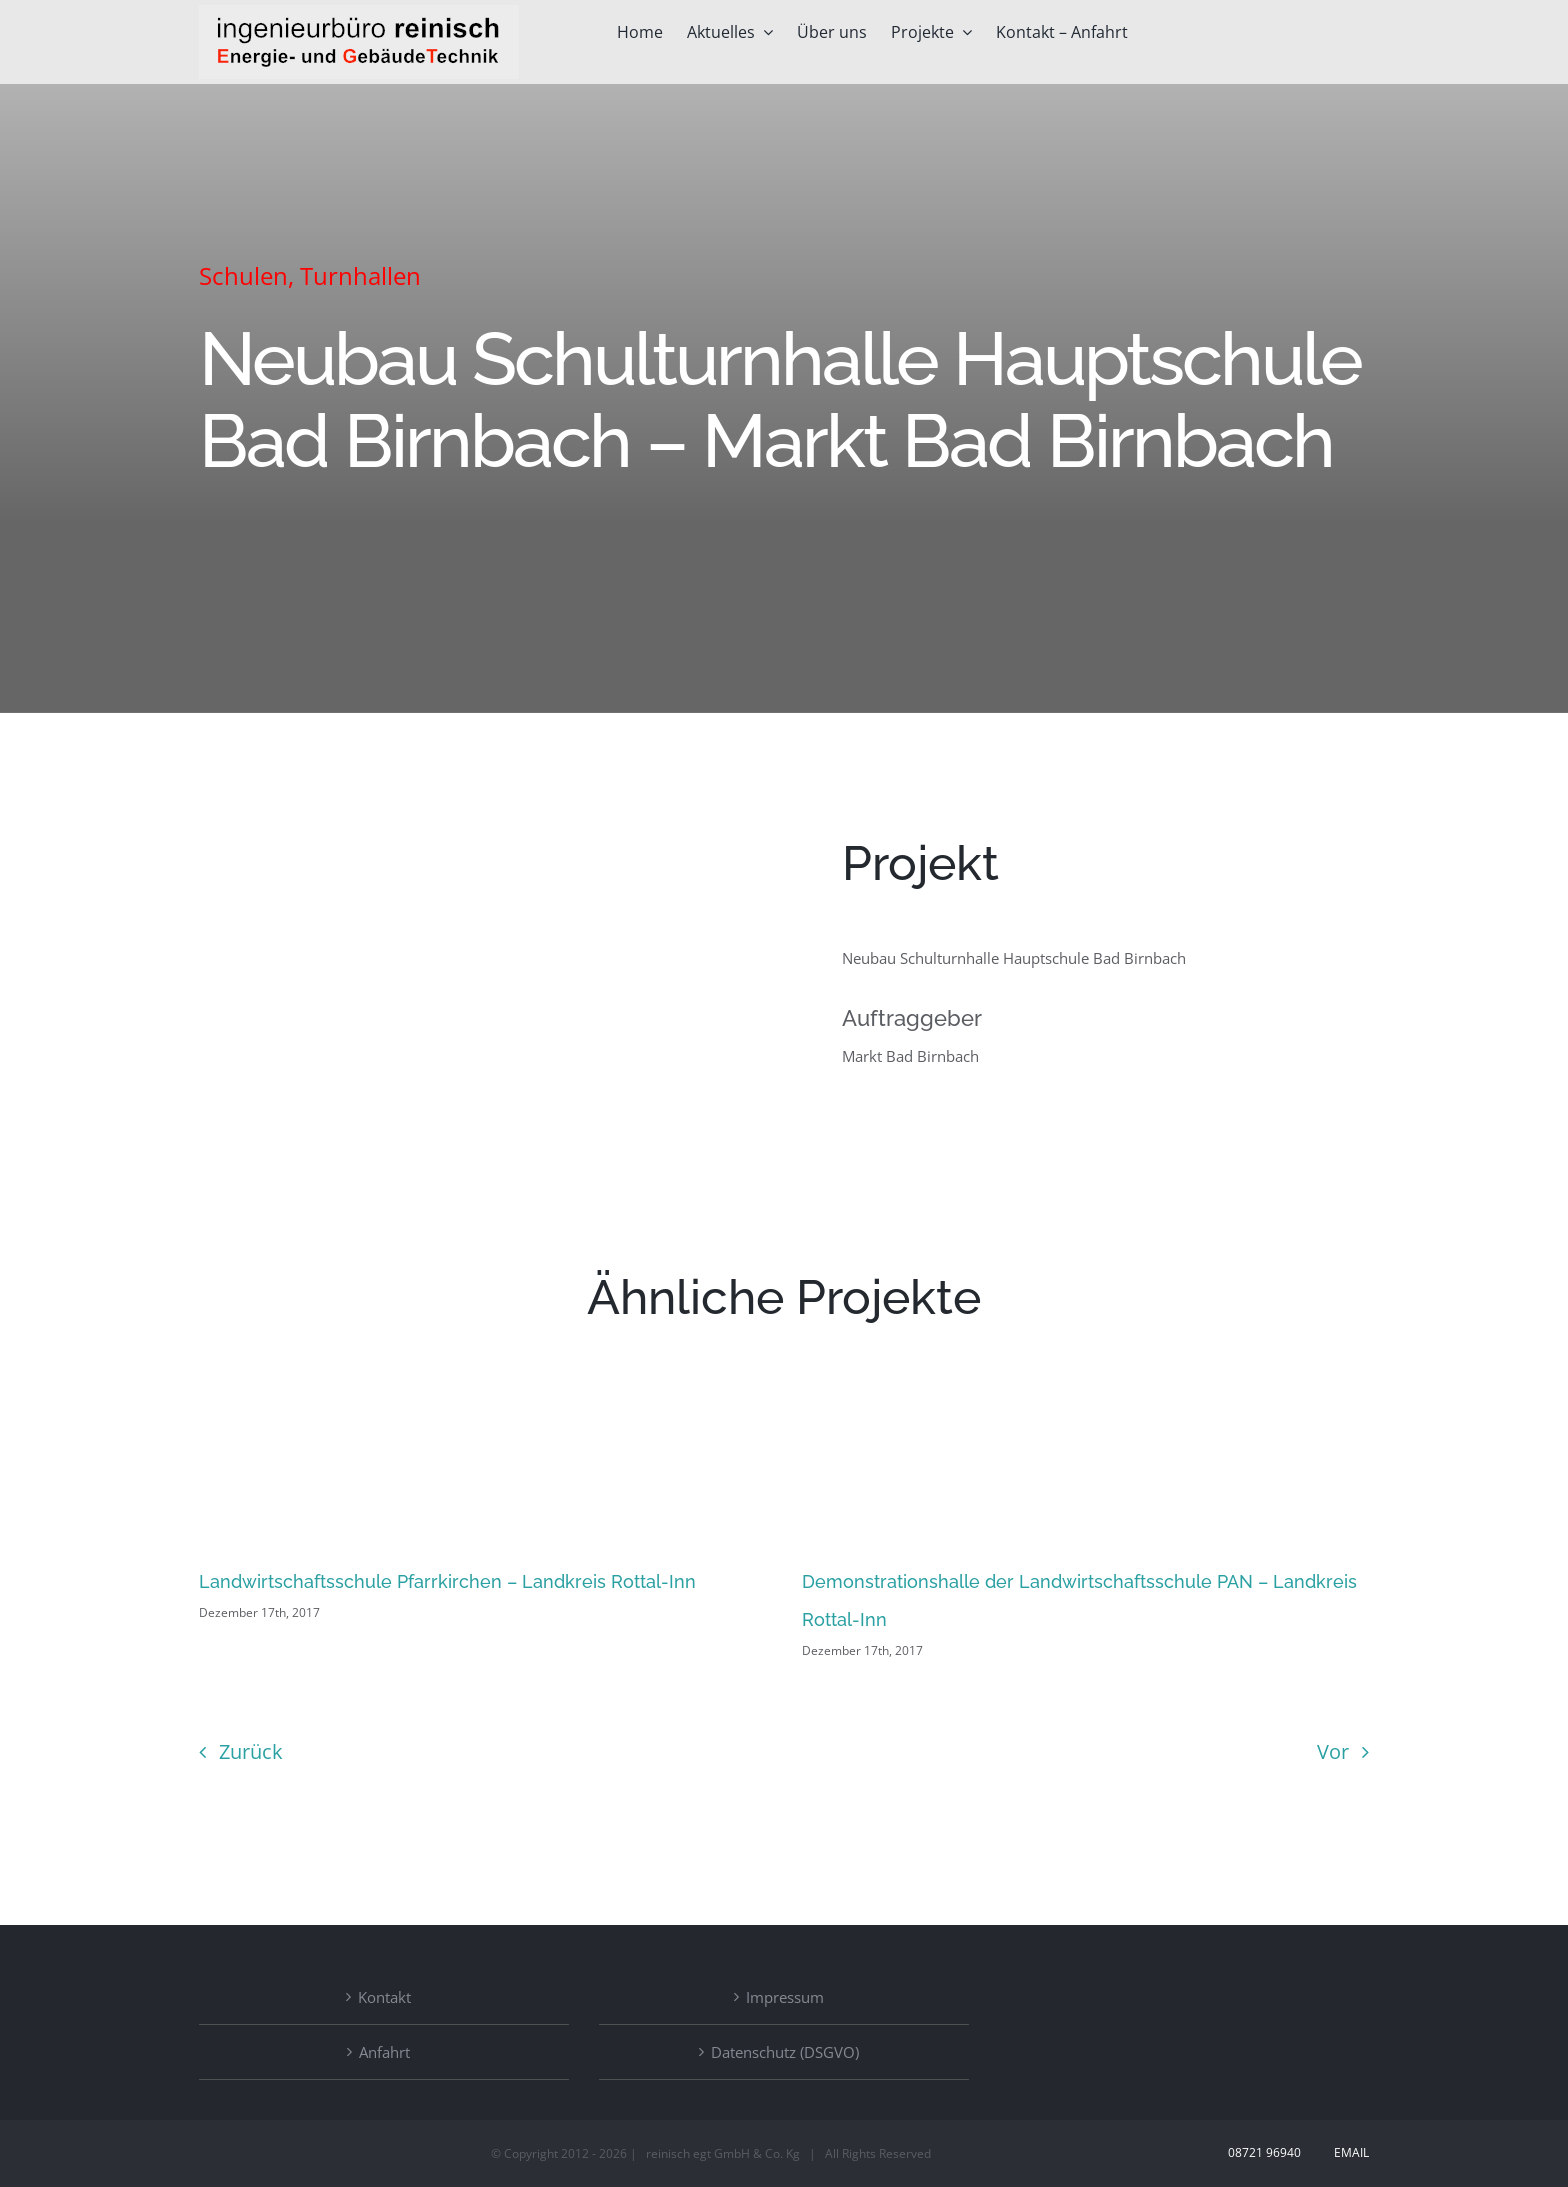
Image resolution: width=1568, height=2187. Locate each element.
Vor (1333, 1751)
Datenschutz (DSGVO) (785, 2052)
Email (1348, 2152)
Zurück (251, 1751)
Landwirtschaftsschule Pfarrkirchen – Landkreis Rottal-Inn (447, 1581)
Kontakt (384, 1997)
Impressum (785, 1997)
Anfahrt (384, 2052)
